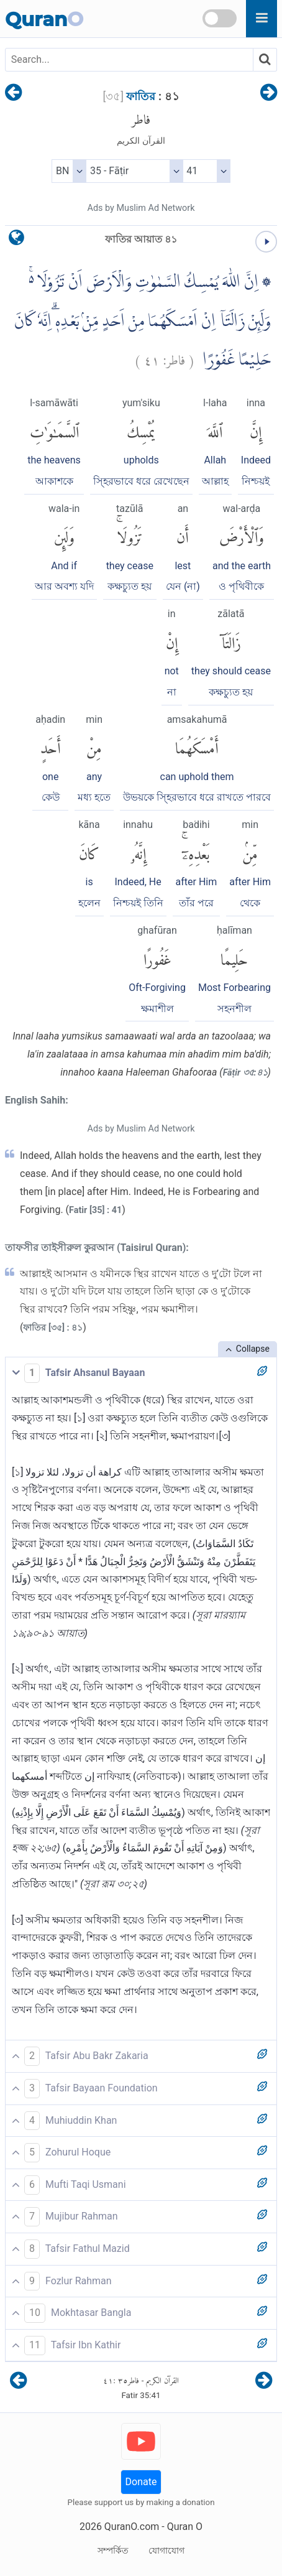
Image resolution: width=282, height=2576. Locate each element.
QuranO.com (131, 2526)
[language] (16, 240)
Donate (141, 2482)
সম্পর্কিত (113, 2550)
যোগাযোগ (166, 2550)
